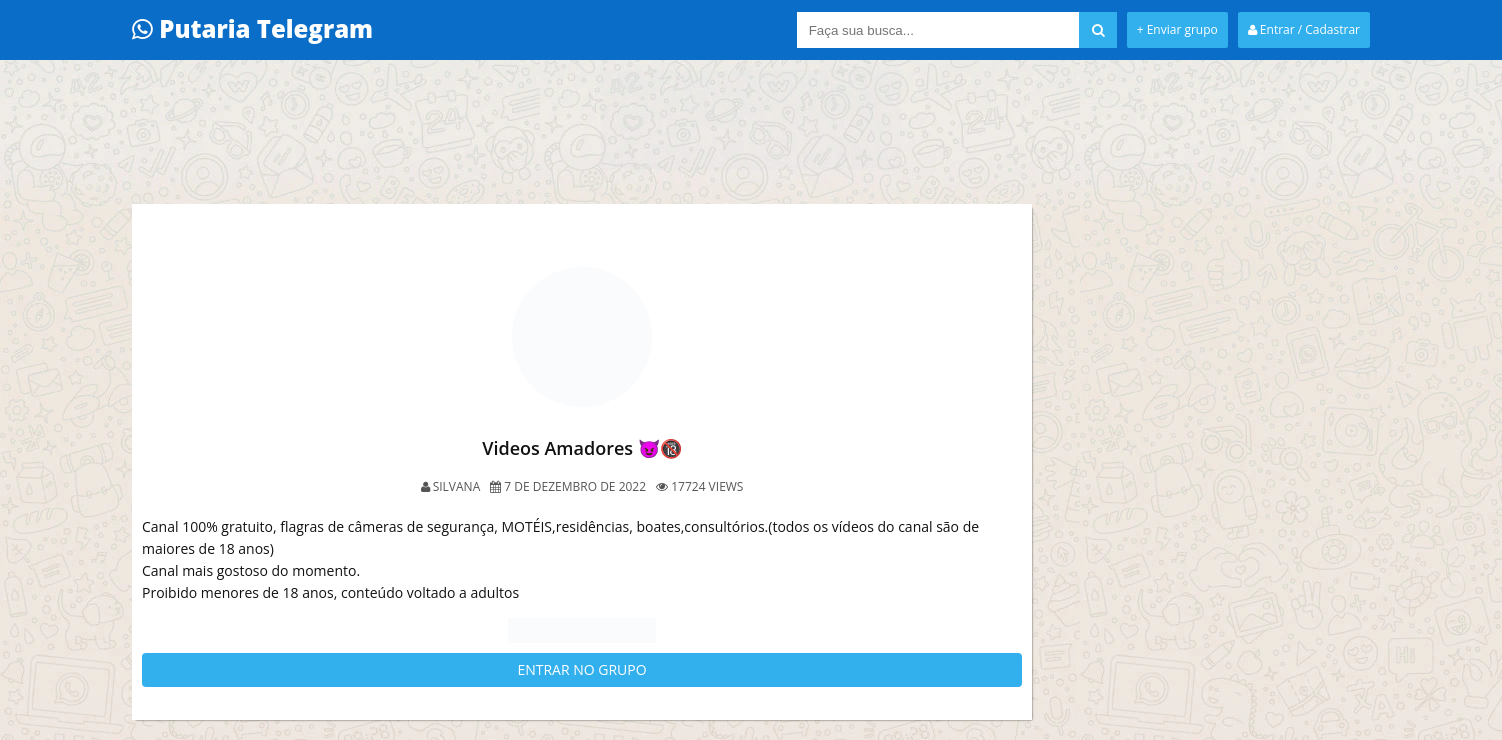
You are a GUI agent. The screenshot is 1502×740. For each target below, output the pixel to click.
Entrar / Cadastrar (1304, 29)
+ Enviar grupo (1177, 29)
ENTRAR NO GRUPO (581, 669)
